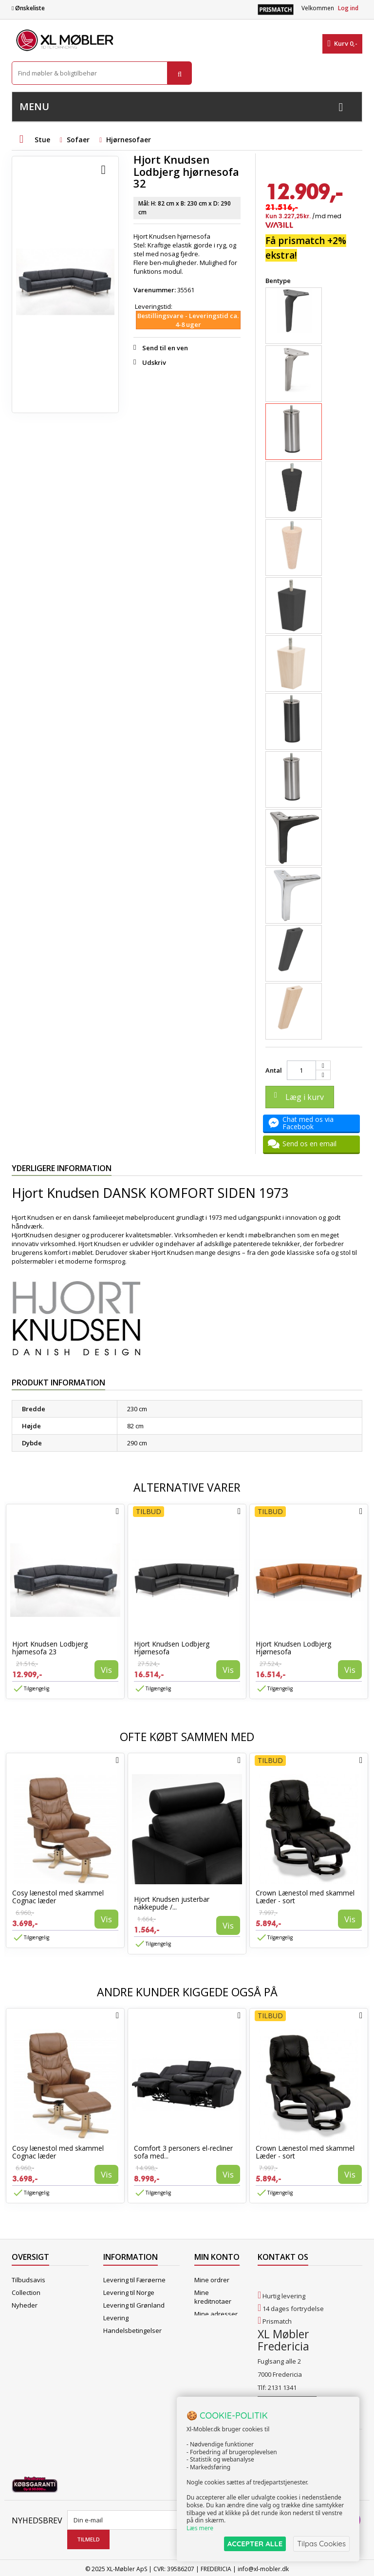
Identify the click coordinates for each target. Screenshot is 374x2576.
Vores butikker (33, 2330)
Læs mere (200, 2528)
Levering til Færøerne (134, 2279)
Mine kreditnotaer (212, 2297)
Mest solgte (29, 2317)
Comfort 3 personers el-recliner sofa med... (183, 2151)
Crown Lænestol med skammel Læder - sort (305, 1896)
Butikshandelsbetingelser (141, 2343)
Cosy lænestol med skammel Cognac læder (58, 1896)
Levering (116, 2317)
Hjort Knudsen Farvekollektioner (129, 2407)
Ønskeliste (28, 8)
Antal (273, 1070)
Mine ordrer (211, 2279)
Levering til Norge (128, 2292)
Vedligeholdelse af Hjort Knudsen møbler (138, 2385)
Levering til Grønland (134, 2305)
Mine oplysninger (211, 2331)
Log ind (348, 8)
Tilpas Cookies (321, 2543)
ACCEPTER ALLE (254, 2543)
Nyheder (24, 2305)
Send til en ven (165, 347)
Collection (26, 2292)
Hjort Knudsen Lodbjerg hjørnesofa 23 (50, 1647)
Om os (112, 2355)
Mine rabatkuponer (215, 2352)
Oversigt (24, 2355)
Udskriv (154, 362)
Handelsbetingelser (132, 2330)
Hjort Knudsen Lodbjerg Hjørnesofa (171, 1647)
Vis (106, 1669)
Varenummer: (154, 289)
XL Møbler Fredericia (133, 2368)
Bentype (278, 280)
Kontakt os (27, 2343)
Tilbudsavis (28, 2279)
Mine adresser (216, 2314)
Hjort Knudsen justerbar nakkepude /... (171, 1903)
